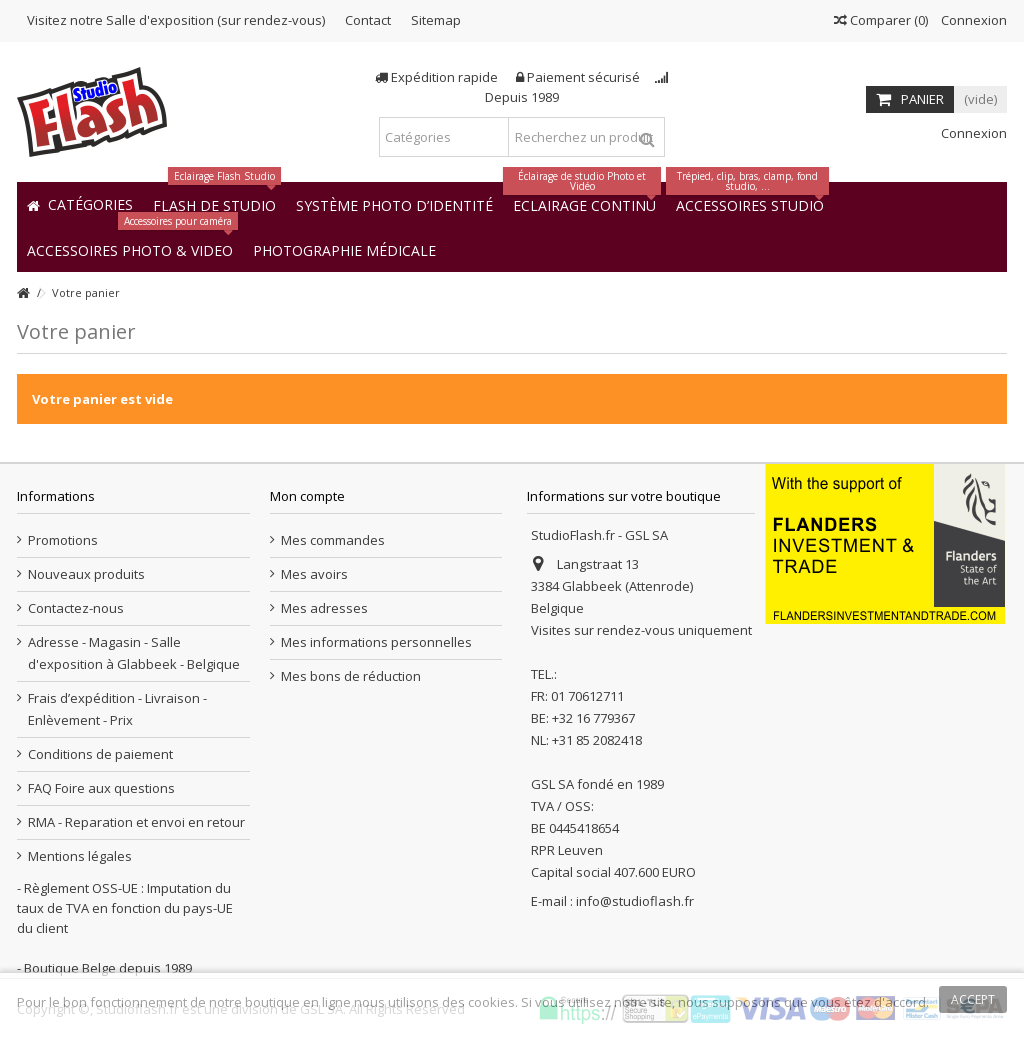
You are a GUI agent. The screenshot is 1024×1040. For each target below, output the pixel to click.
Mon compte (307, 496)
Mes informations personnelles (376, 642)
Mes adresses (324, 608)
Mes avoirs (314, 574)
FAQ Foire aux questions (101, 788)
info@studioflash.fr (635, 901)
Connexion (972, 20)
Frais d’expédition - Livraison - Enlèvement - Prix (117, 709)
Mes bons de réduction (351, 676)
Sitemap (436, 20)
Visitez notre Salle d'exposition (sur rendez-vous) (176, 20)
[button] (344, 249)
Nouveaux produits (86, 574)
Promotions (63, 540)
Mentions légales (80, 856)
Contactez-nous (76, 608)
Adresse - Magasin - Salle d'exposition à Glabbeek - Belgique (134, 653)
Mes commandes (333, 540)
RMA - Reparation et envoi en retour (136, 822)
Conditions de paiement (100, 754)
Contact (368, 20)
